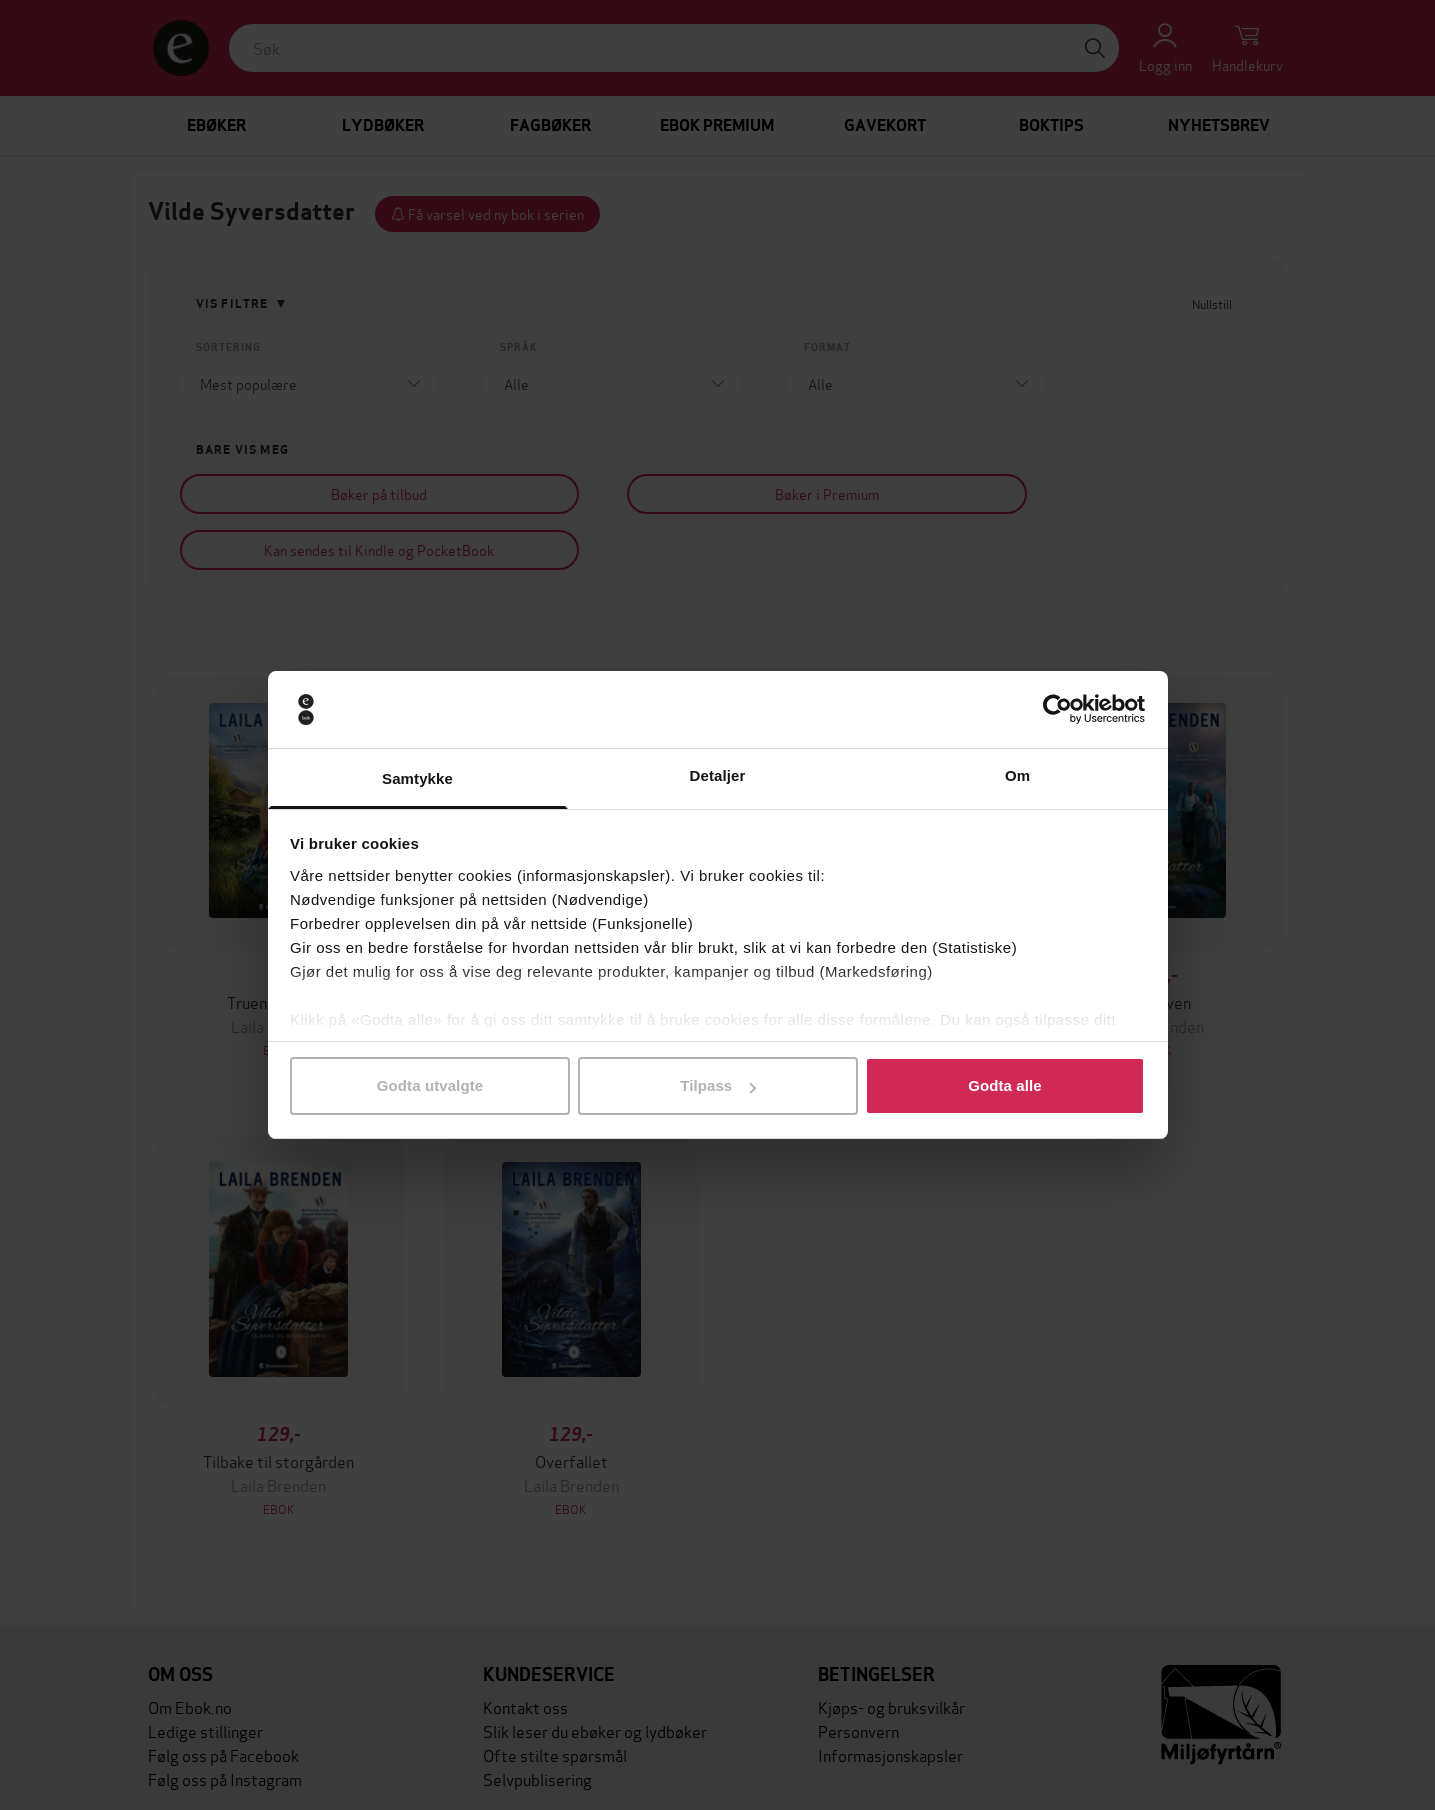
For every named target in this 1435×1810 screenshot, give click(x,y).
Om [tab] (1017, 775)
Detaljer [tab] (718, 775)
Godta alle (1005, 1085)
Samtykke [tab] (417, 778)
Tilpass (718, 1085)
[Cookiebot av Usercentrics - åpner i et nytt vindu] (1057, 710)
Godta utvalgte (430, 1085)
